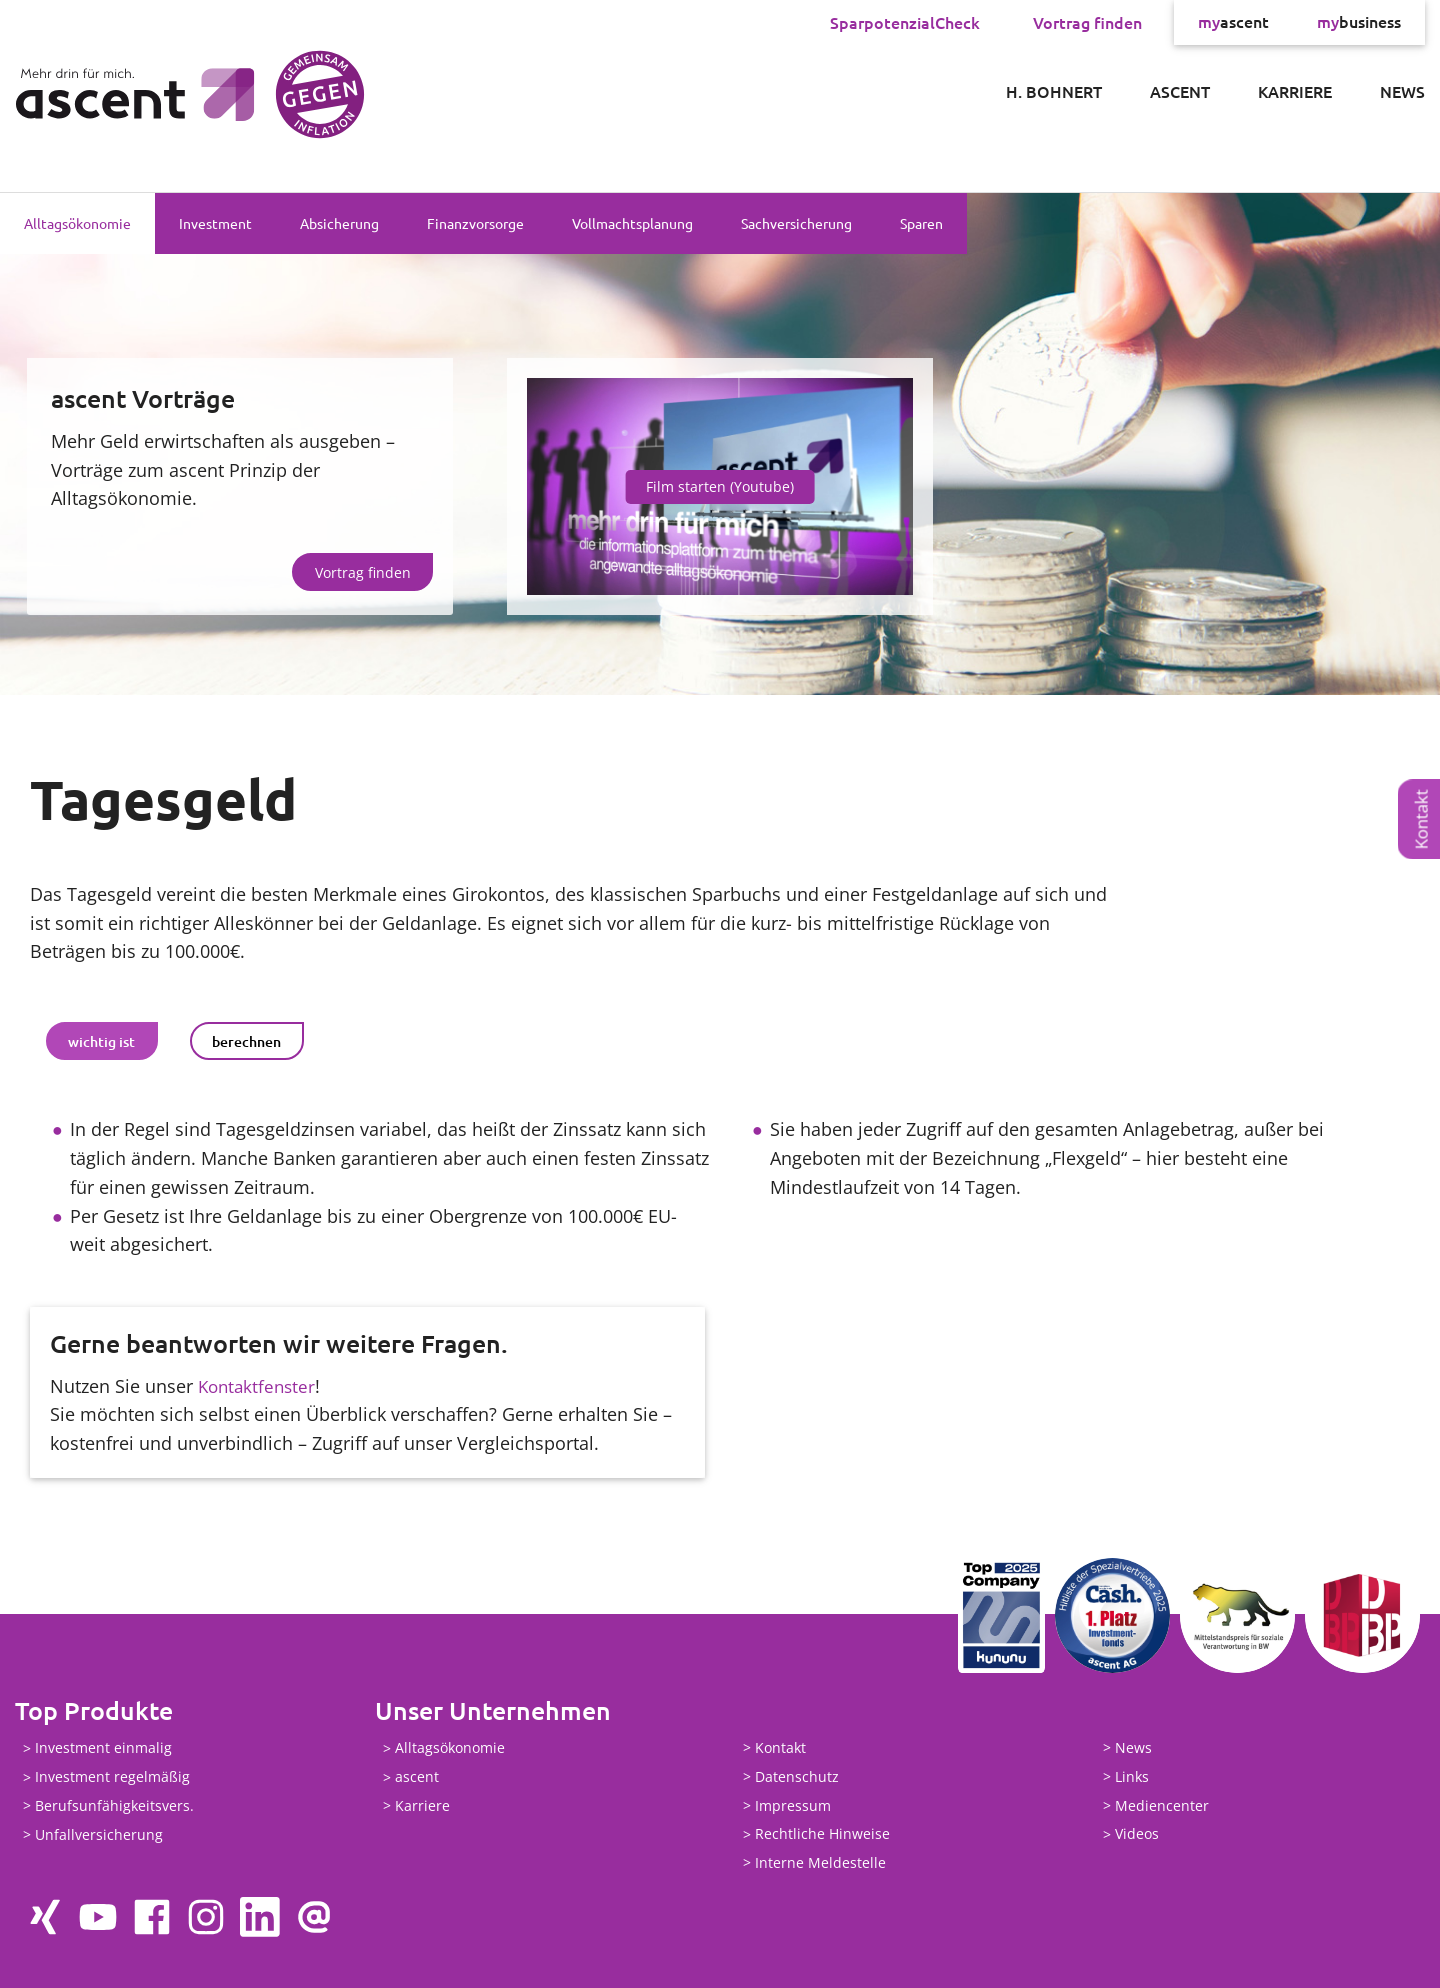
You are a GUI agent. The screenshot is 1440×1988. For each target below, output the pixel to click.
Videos (1137, 1834)
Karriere (1295, 91)
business (1359, 22)
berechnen (246, 1041)
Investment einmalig (103, 1748)
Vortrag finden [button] (363, 572)
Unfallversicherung (99, 1834)
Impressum (793, 1805)
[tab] (102, 1041)
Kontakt (1421, 820)
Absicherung (339, 223)
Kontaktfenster (259, 1386)
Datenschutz (797, 1776)
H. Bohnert (1054, 91)
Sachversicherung (796, 223)
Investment (215, 223)
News (1402, 91)
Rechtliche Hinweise (822, 1834)
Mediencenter (1162, 1805)
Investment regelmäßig (112, 1777)
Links (1132, 1776)
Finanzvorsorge (475, 223)
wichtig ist (101, 1041)
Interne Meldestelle (820, 1862)
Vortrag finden (1087, 22)
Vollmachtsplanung (632, 223)
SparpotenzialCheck (905, 22)
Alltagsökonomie (77, 223)
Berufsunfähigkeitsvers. (114, 1805)
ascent (1233, 22)
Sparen (921, 223)
